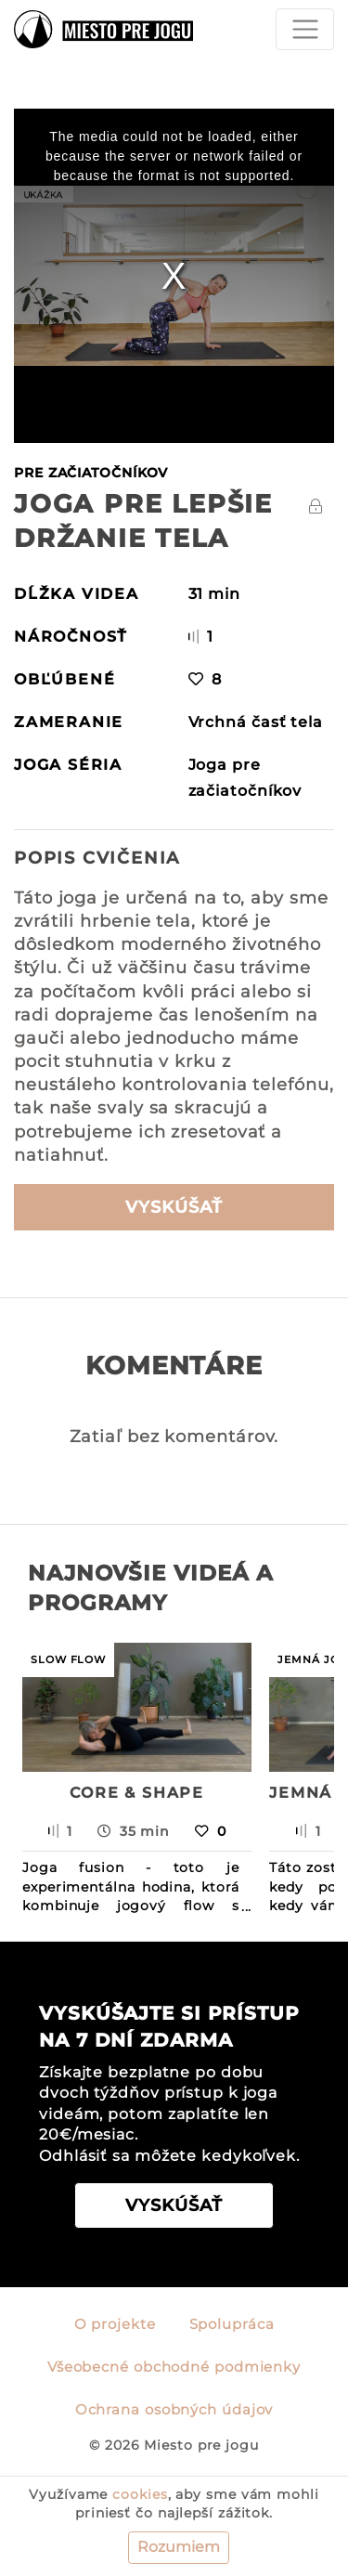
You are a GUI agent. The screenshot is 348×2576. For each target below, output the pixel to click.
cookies (139, 2494)
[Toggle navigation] (305, 29)
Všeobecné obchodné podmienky (174, 2367)
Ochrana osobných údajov (174, 2409)
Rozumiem (178, 2547)
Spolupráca (232, 2324)
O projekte (115, 2324)
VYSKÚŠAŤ (173, 1207)
